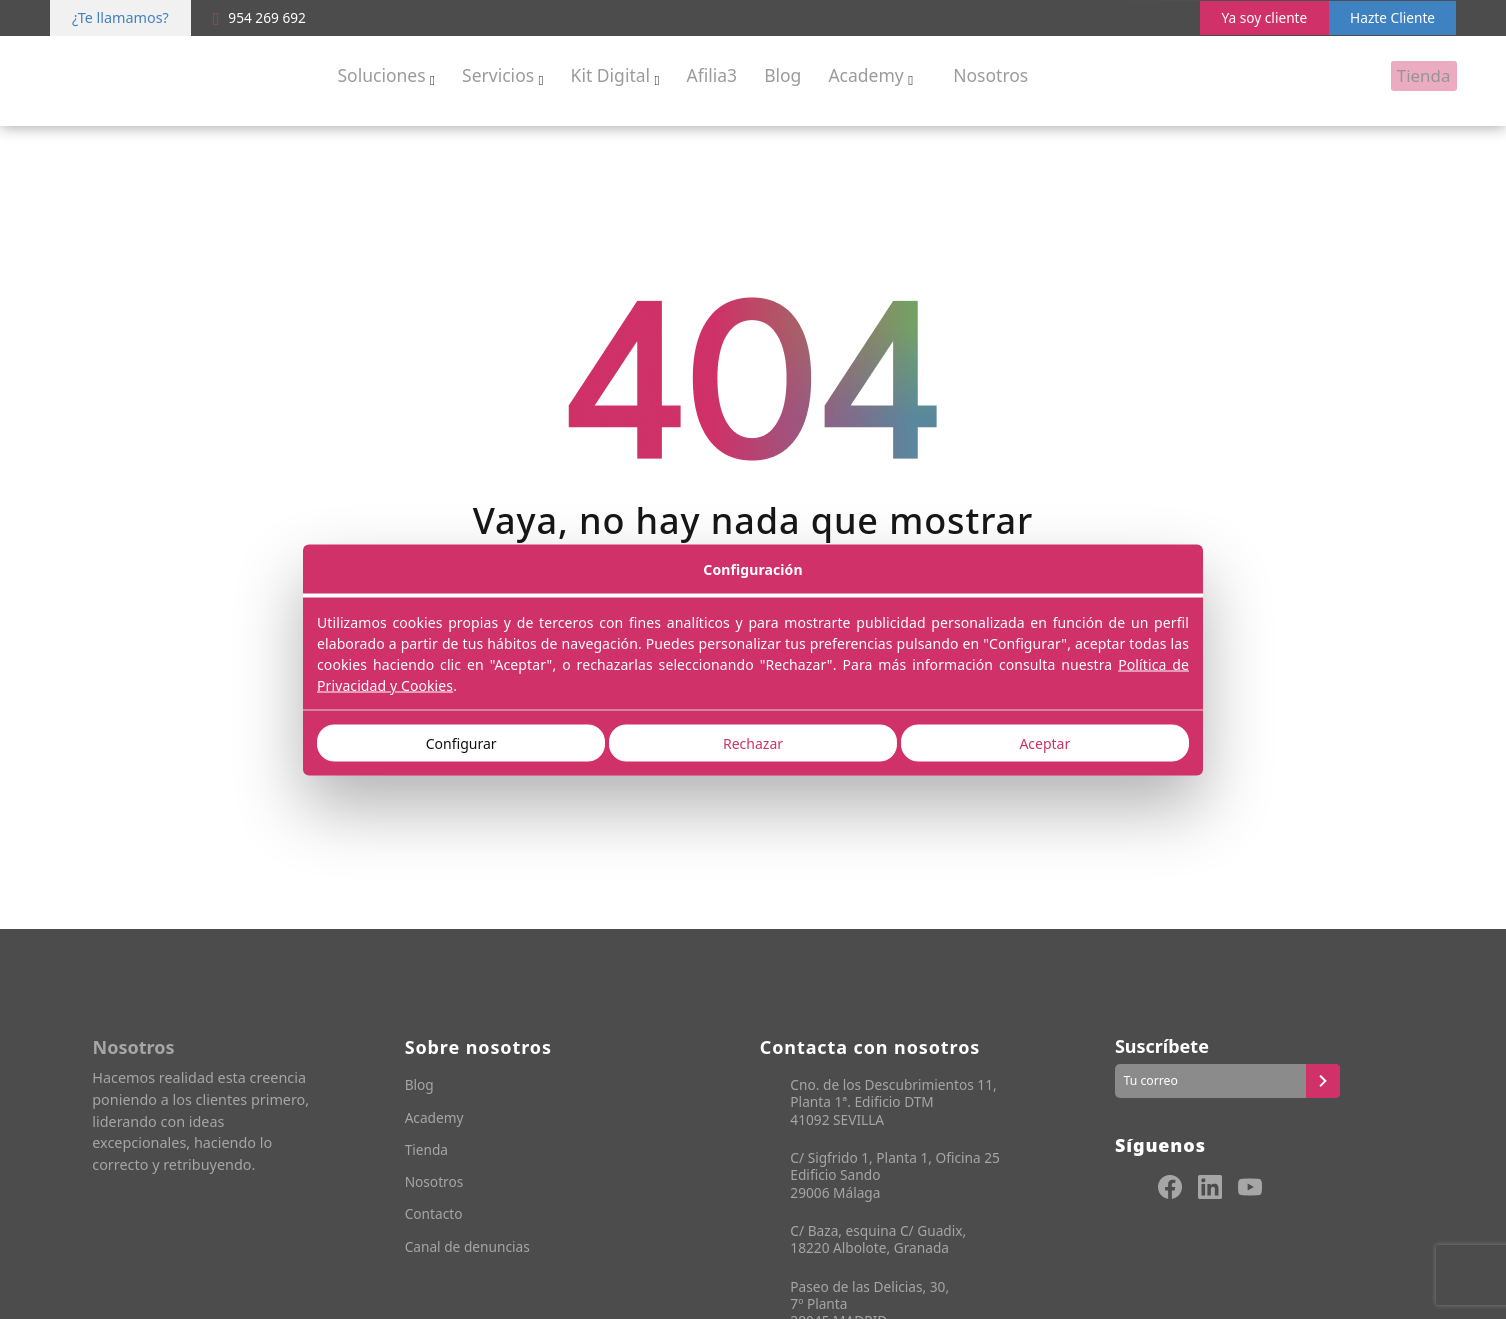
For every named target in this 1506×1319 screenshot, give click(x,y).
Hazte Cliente (1389, 17)
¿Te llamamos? (120, 17)
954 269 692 (262, 18)
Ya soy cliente (1254, 17)
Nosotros (436, 1184)
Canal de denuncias (471, 1248)
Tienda (428, 1151)
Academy (436, 1119)
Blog (420, 1086)
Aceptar (1044, 742)
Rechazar (753, 742)
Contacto (435, 1216)
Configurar (461, 742)
